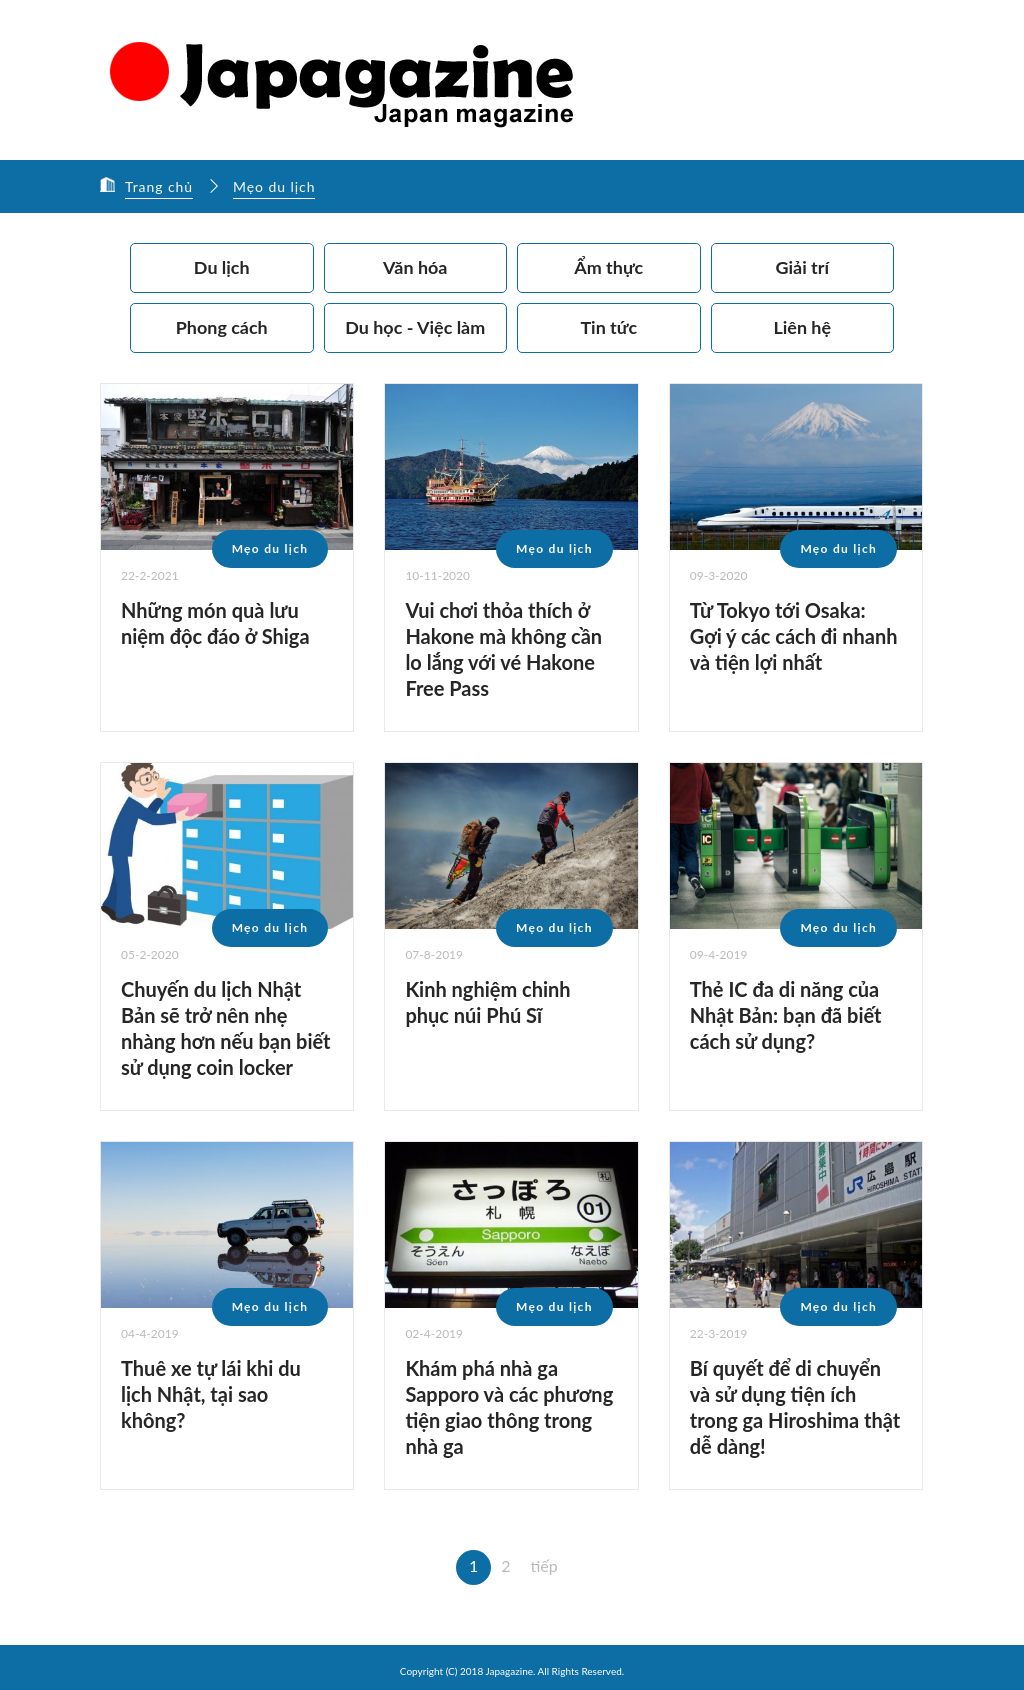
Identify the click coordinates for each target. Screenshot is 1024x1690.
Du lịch (222, 267)
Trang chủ (159, 186)
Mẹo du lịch (275, 186)
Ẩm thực (608, 267)
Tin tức (608, 327)
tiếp (544, 1564)
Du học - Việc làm (415, 327)
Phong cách (222, 327)
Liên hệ (802, 327)
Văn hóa (415, 267)
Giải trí (802, 267)
